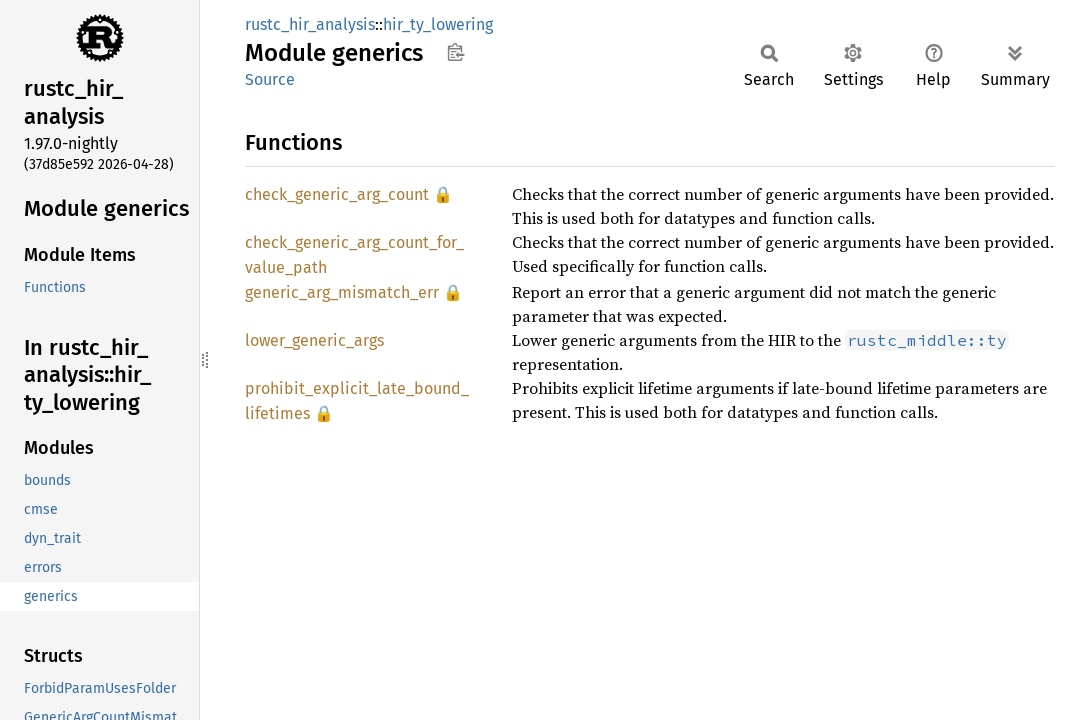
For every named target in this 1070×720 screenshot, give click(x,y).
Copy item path (455, 52)
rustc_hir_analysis (310, 24)
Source (270, 79)
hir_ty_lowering (438, 24)
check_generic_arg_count (337, 194)
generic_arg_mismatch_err (342, 292)
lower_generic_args (314, 340)
